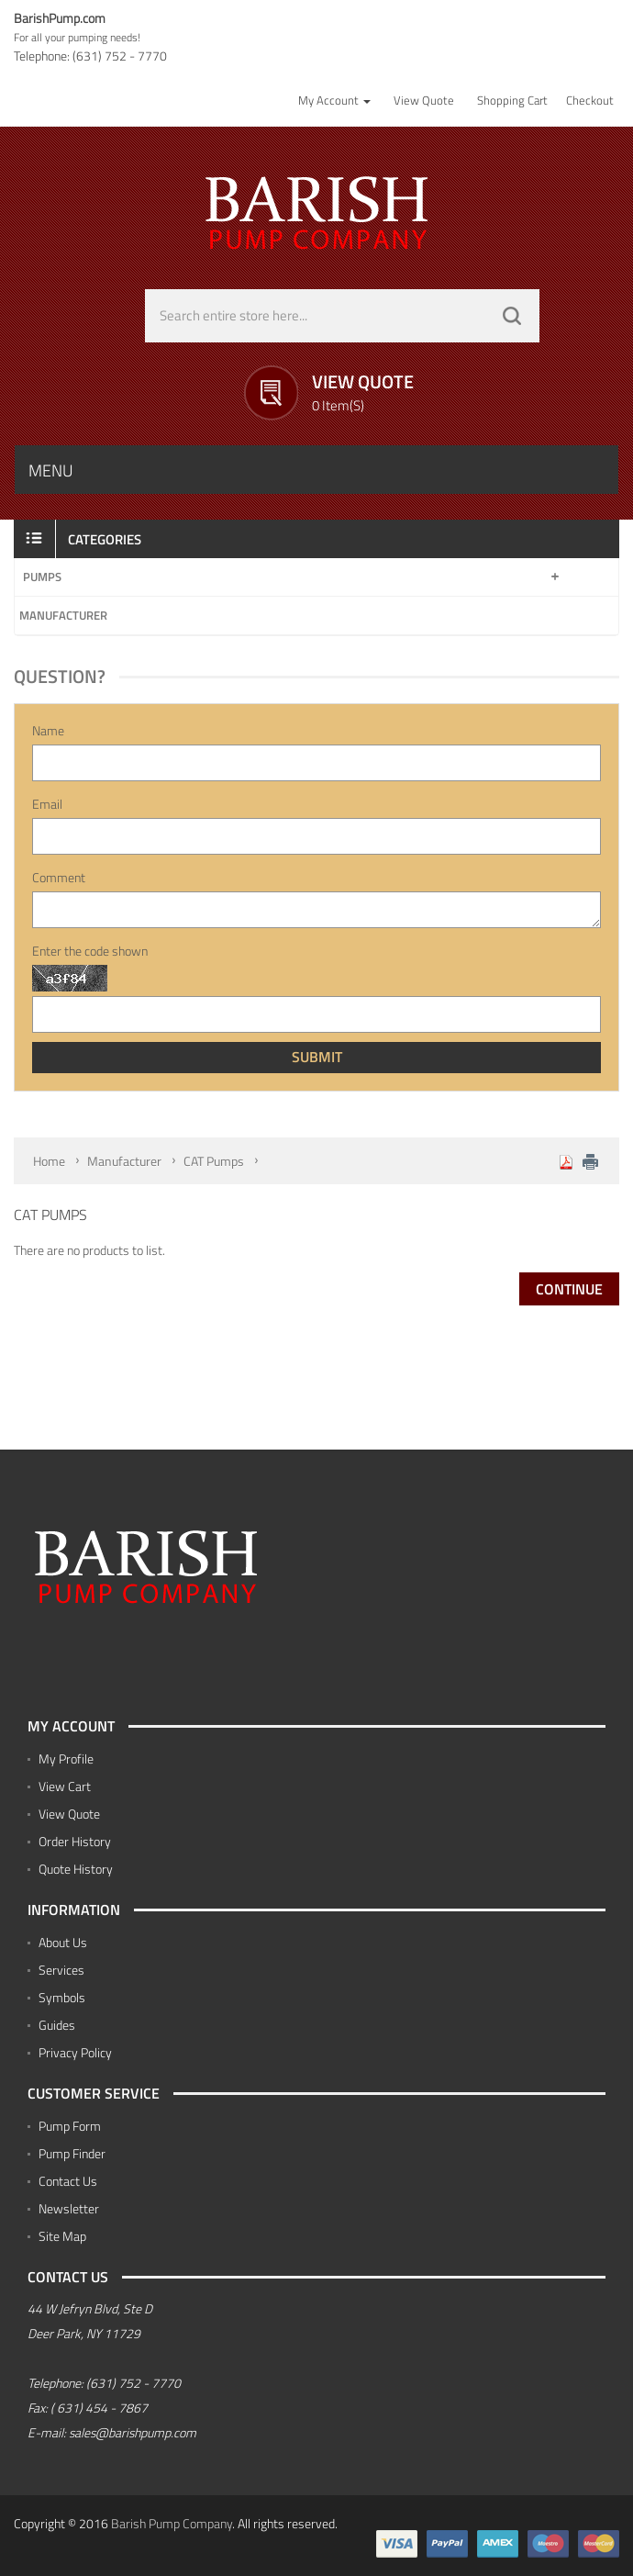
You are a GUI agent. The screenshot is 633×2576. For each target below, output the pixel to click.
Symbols (62, 1997)
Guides (57, 2024)
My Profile (66, 1758)
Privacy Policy (75, 2052)
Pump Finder (72, 2153)
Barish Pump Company (171, 2523)
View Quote (69, 1813)
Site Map (62, 2236)
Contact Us (68, 2180)
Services (61, 1969)
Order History (75, 1841)
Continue (569, 1289)
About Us (63, 1942)
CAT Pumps (213, 1160)
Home (49, 1160)
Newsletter (69, 2208)
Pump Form (70, 2125)
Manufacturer (63, 615)
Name (48, 731)
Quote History (76, 1868)
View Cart (65, 1786)
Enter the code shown (90, 951)
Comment (58, 877)
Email (47, 804)
